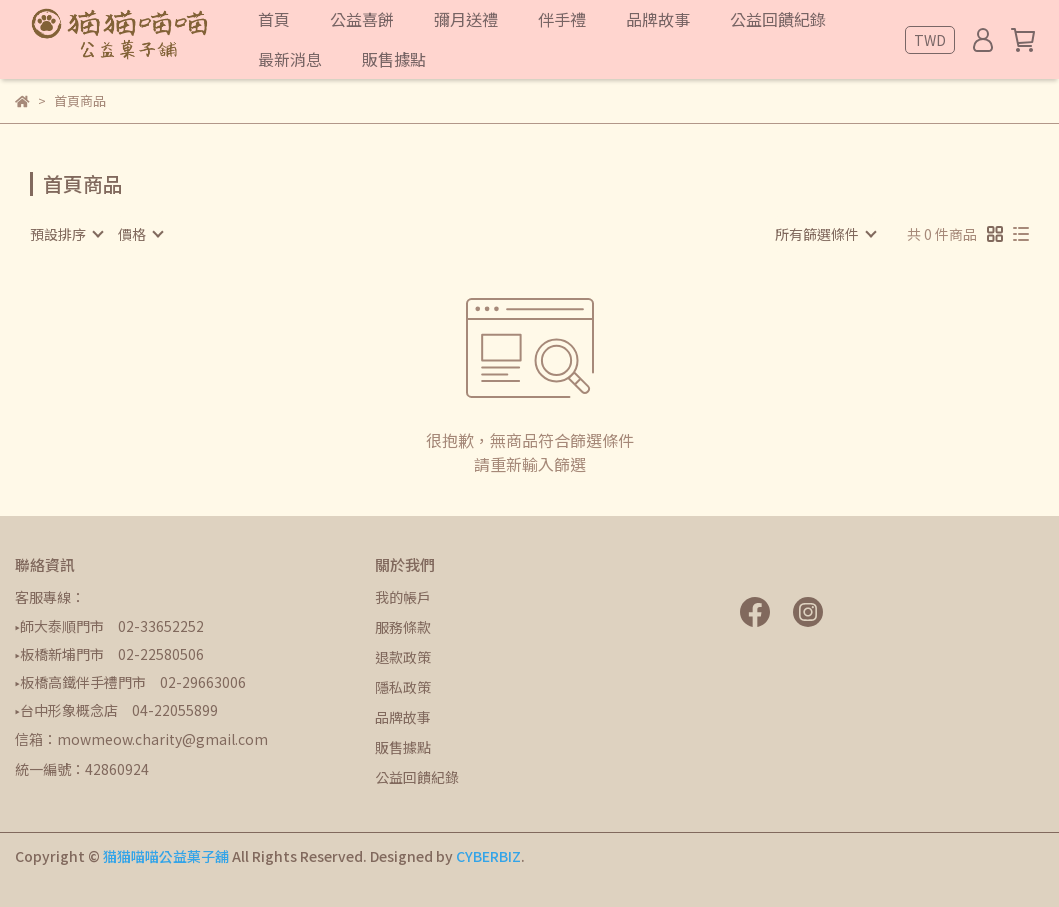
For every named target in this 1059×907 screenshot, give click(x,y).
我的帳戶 (403, 597)
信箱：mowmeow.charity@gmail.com (141, 739)
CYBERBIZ (488, 856)
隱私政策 (403, 687)
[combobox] (66, 234)
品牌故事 (403, 717)
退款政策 (403, 657)
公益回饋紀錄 (417, 777)
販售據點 (403, 747)
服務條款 (403, 627)
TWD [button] (930, 40)
